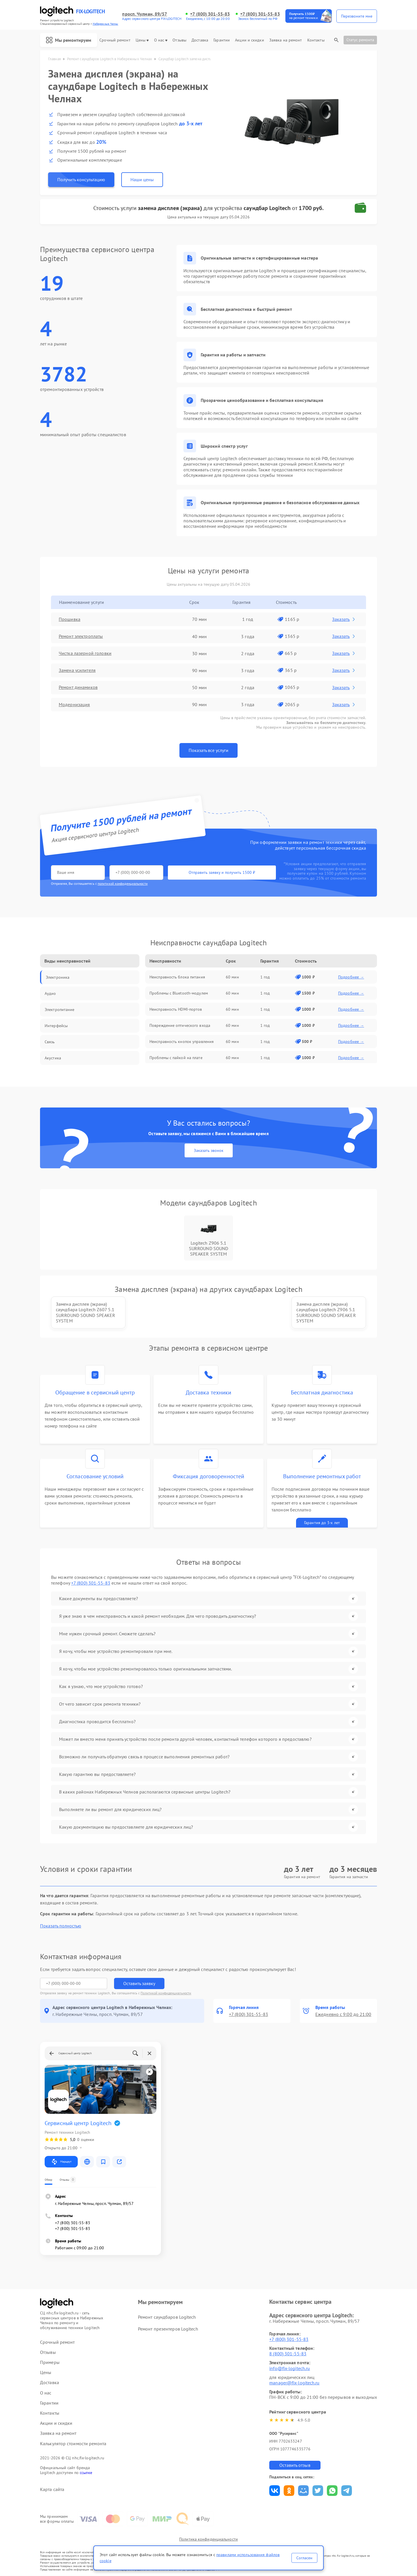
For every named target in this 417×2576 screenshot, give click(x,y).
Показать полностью (60, 1926)
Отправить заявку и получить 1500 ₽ (221, 872)
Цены (142, 40)
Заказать (344, 619)
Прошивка (70, 619)
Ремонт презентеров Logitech (168, 2329)
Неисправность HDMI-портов (175, 1009)
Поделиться (274, 2490)
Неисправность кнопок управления (181, 1041)
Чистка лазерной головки (85, 653)
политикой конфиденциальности (123, 883)
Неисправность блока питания (177, 977)
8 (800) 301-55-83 (287, 2353)
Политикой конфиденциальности (166, 1993)
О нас (161, 40)
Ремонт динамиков (78, 687)
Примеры (50, 2362)
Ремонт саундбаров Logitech (167, 2317)
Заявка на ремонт (285, 40)
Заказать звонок (208, 1150)
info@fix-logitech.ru (289, 2368)
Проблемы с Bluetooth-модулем (178, 993)
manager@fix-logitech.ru (294, 2383)
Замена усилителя (77, 670)
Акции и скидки (249, 40)
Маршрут (61, 2162)
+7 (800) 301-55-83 (210, 14)
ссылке (86, 2472)
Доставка (200, 40)
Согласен (304, 2557)
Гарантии (221, 40)
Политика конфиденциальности (208, 2539)
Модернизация (74, 704)
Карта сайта (52, 2489)
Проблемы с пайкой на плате (175, 1057)
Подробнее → (351, 977)
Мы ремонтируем (68, 40)
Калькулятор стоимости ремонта (73, 2443)
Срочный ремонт (114, 40)
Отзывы (179, 40)
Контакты (316, 40)
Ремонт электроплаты (81, 636)
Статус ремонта (360, 39)
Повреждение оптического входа (179, 1025)
